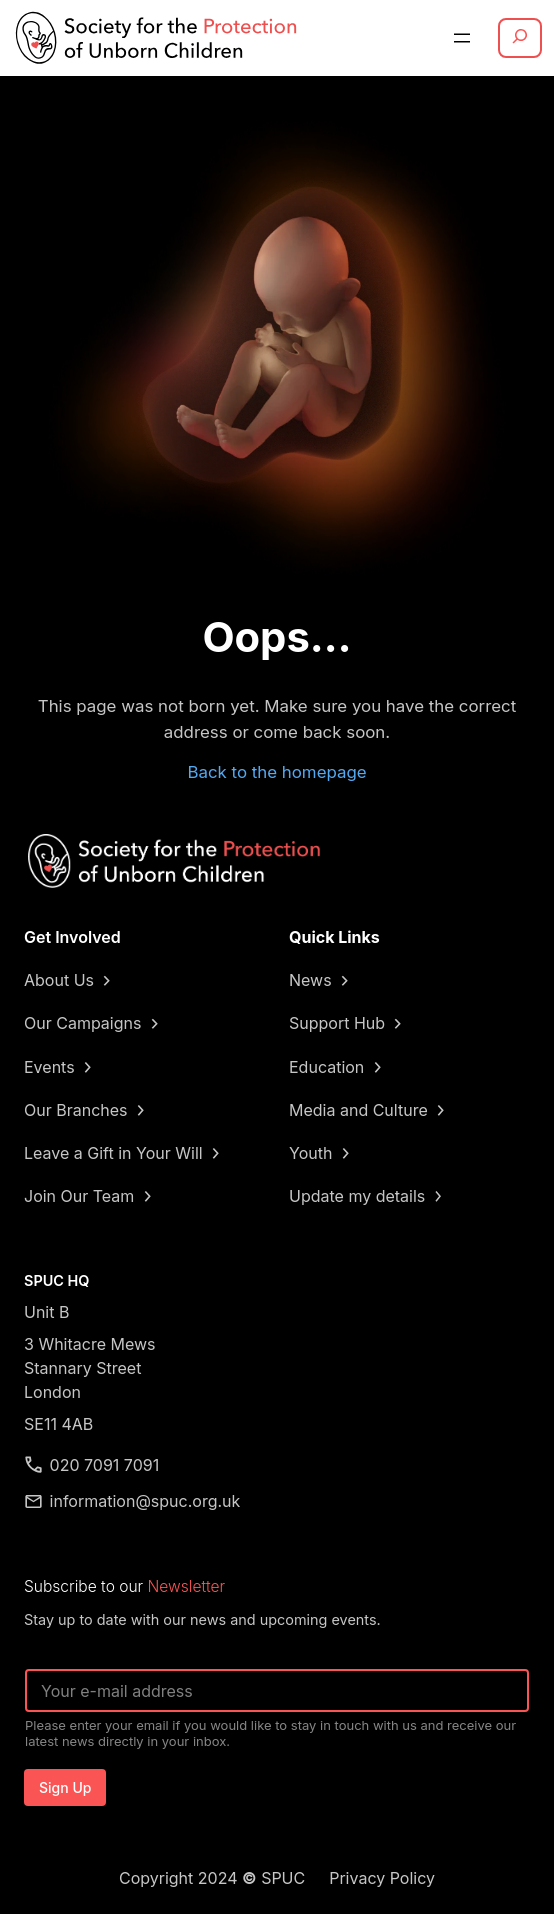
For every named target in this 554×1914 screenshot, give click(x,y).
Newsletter (187, 1586)
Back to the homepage (276, 772)
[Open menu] (462, 38)
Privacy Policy (382, 1878)
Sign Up (65, 1787)
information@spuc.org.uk (145, 1501)
